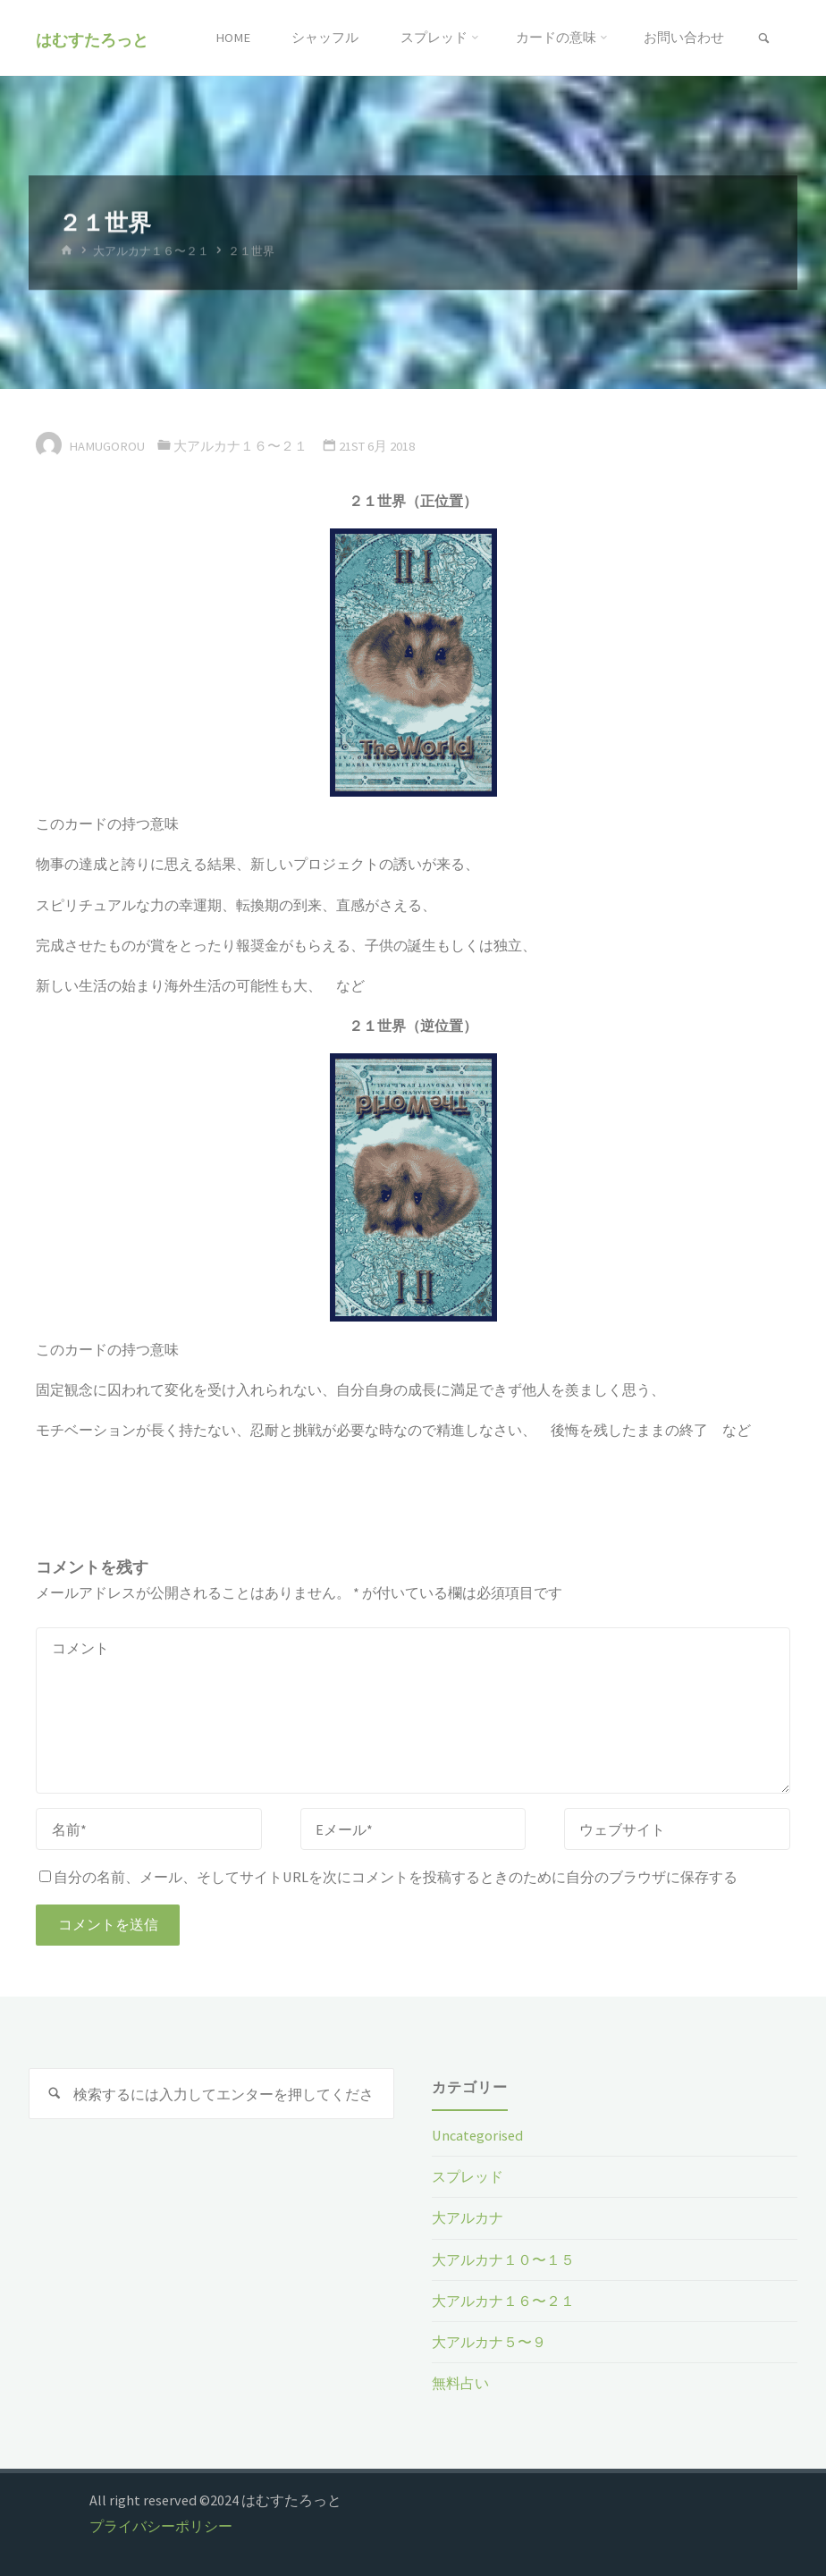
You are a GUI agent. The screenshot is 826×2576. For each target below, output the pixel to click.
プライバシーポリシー (160, 2526)
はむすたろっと (92, 39)
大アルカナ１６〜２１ (151, 251)
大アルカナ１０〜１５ (503, 2259)
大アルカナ (467, 2217)
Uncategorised (477, 2135)
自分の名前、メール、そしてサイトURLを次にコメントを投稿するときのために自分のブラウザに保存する (388, 1877)
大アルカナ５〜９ (489, 2342)
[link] (764, 39)
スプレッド (467, 2176)
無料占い (460, 2383)
